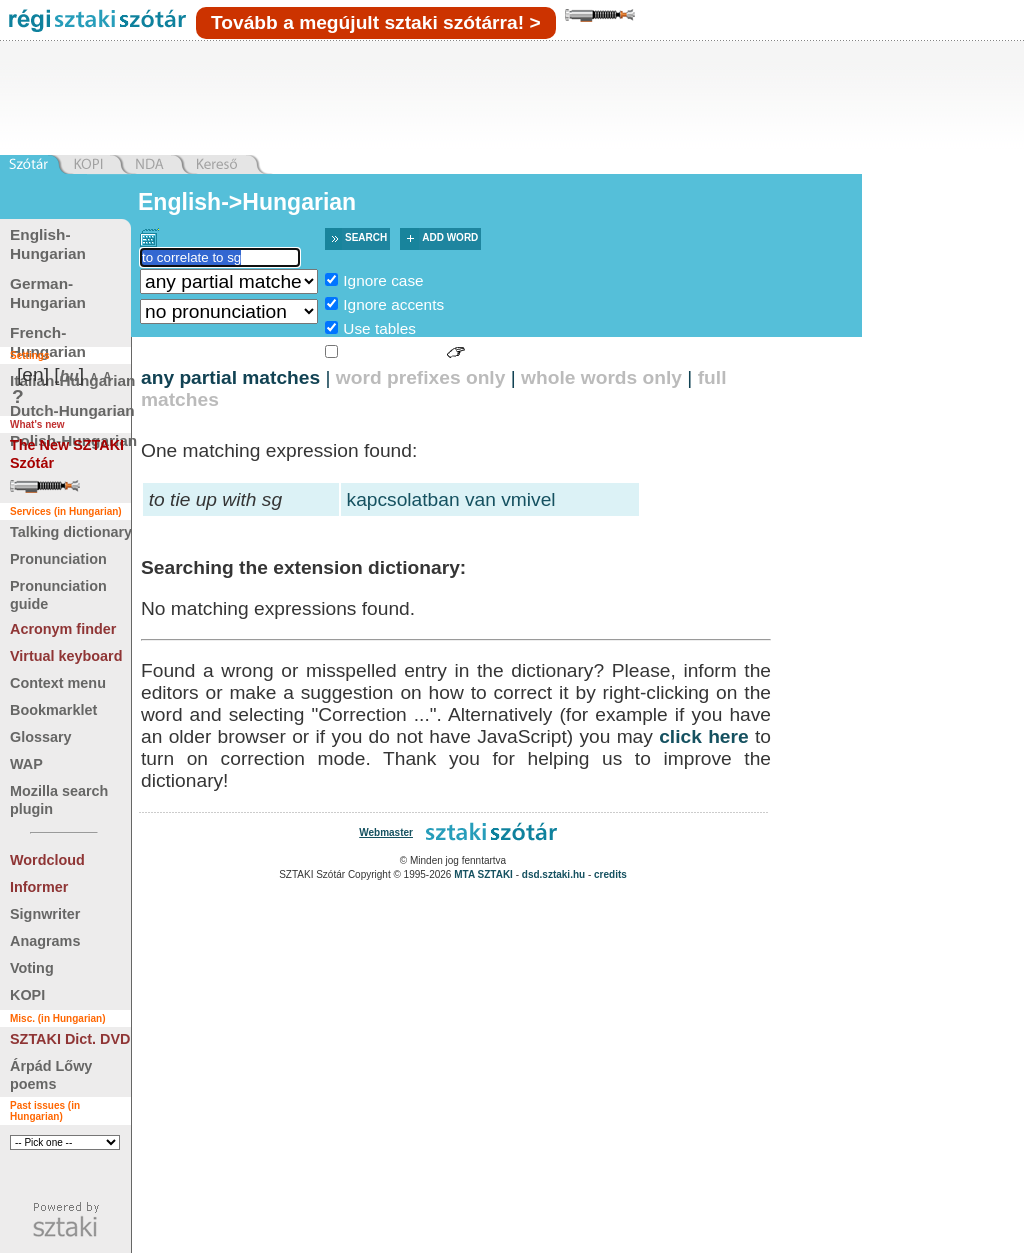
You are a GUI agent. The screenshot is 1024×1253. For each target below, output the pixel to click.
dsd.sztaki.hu (553, 874)
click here (704, 736)
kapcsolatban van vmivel (451, 499)
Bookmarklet (53, 710)
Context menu (58, 683)
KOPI (27, 995)
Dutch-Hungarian (72, 410)
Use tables (379, 328)
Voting (32, 968)
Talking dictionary (71, 532)
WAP (26, 764)
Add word (450, 237)
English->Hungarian (247, 202)
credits (610, 874)
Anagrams (45, 941)
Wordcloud (47, 860)
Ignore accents (393, 304)
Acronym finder (63, 629)
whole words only (601, 377)
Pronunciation (58, 559)
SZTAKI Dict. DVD (70, 1039)
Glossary (41, 737)
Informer (39, 887)
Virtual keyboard (66, 656)
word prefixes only (421, 377)
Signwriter (45, 914)
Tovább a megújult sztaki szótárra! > (376, 22)
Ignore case (383, 280)
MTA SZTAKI (483, 874)
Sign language (392, 352)
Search (366, 237)
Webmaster (386, 832)
